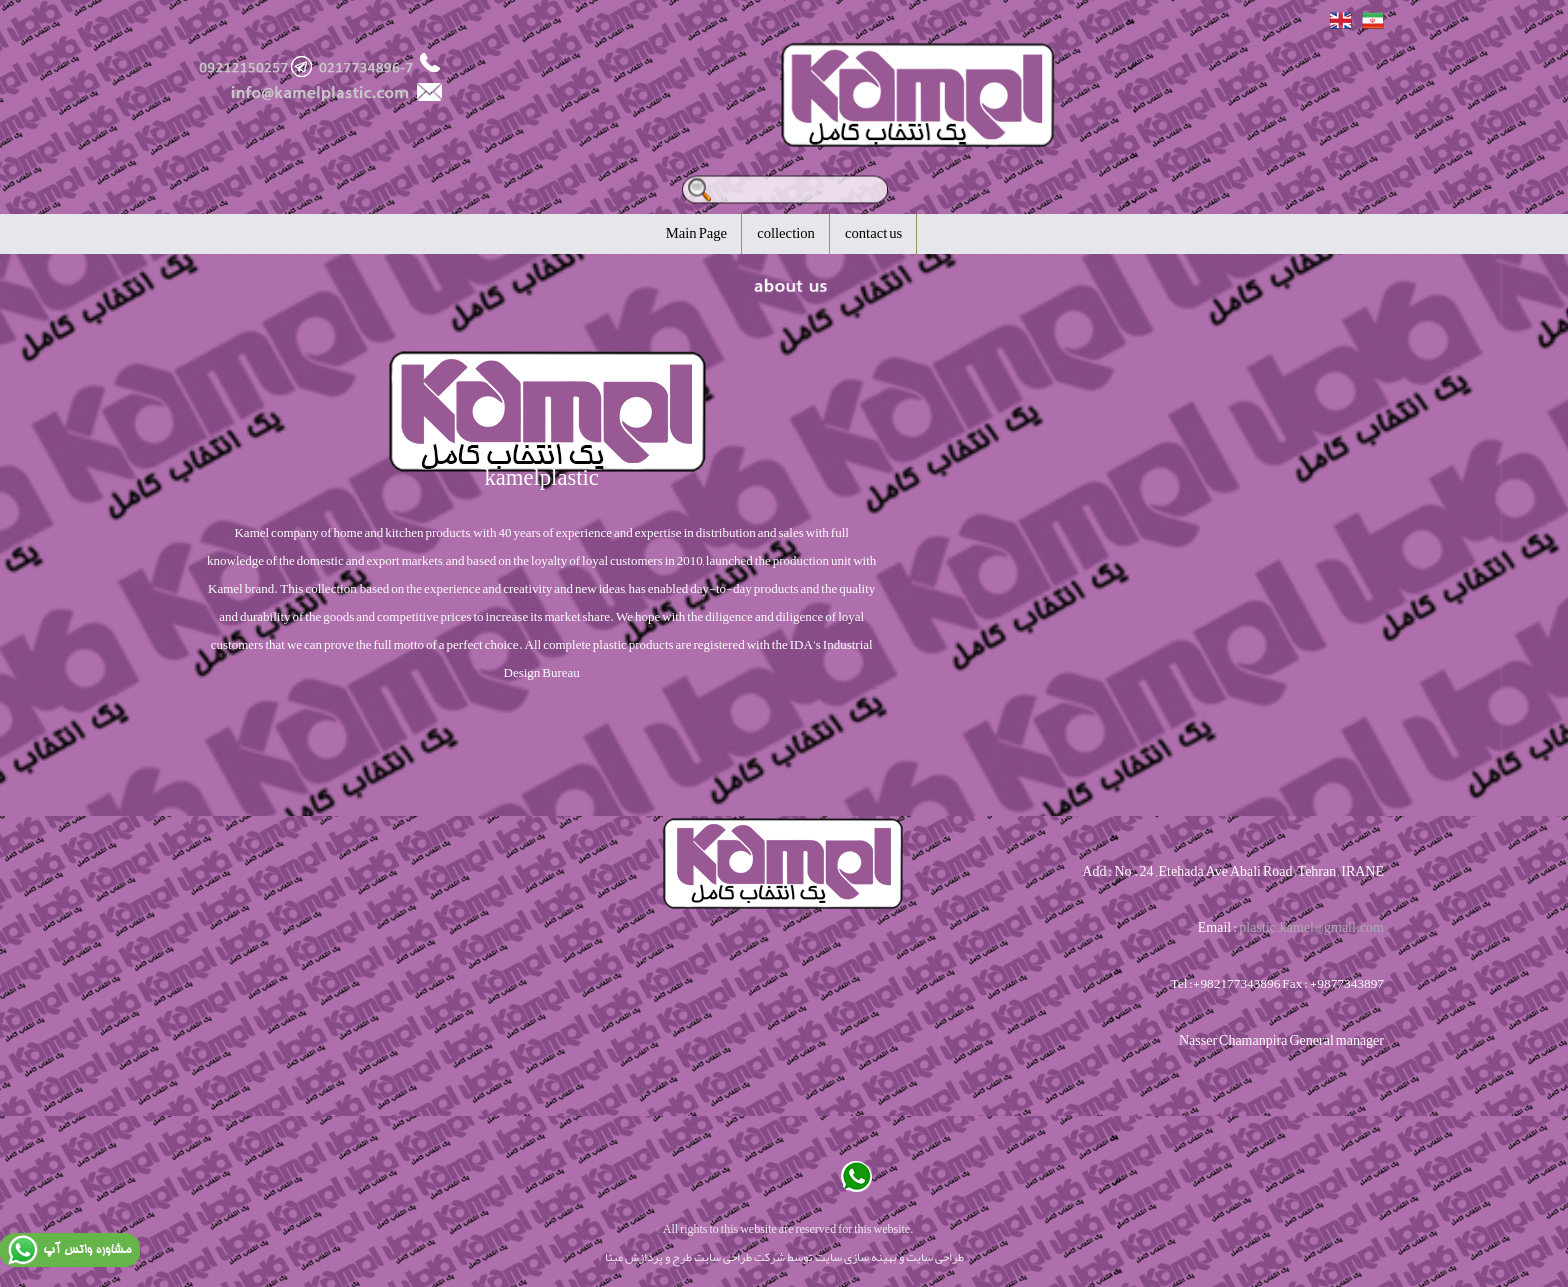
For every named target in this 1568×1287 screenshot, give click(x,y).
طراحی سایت (935, 1257)
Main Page (696, 233)
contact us (873, 233)
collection (786, 233)
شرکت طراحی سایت (739, 1257)
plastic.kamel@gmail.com (1311, 927)
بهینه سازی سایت (856, 1257)
